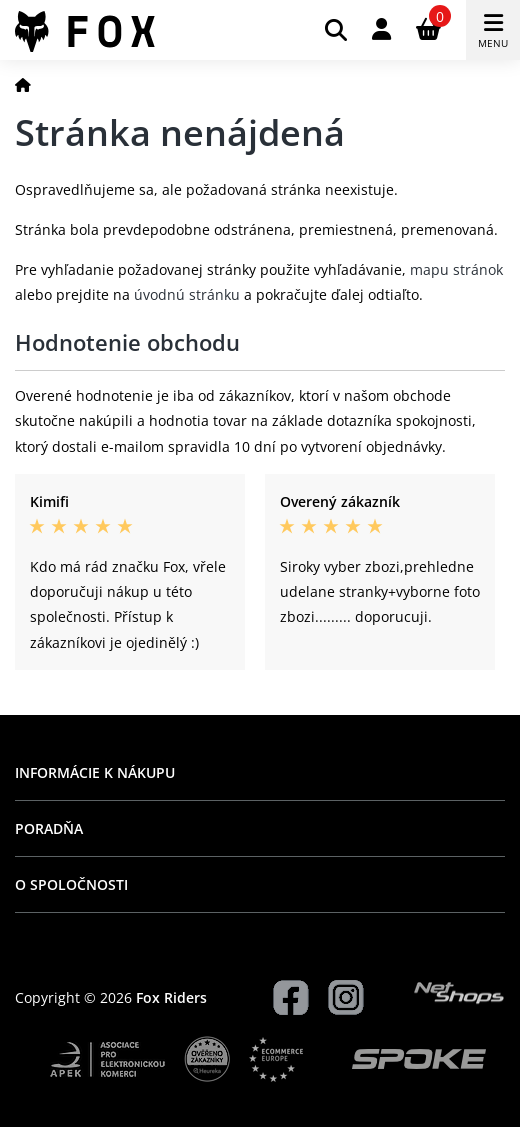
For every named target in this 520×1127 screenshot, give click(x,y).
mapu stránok (456, 269)
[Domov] (23, 84)
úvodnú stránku (187, 294)
